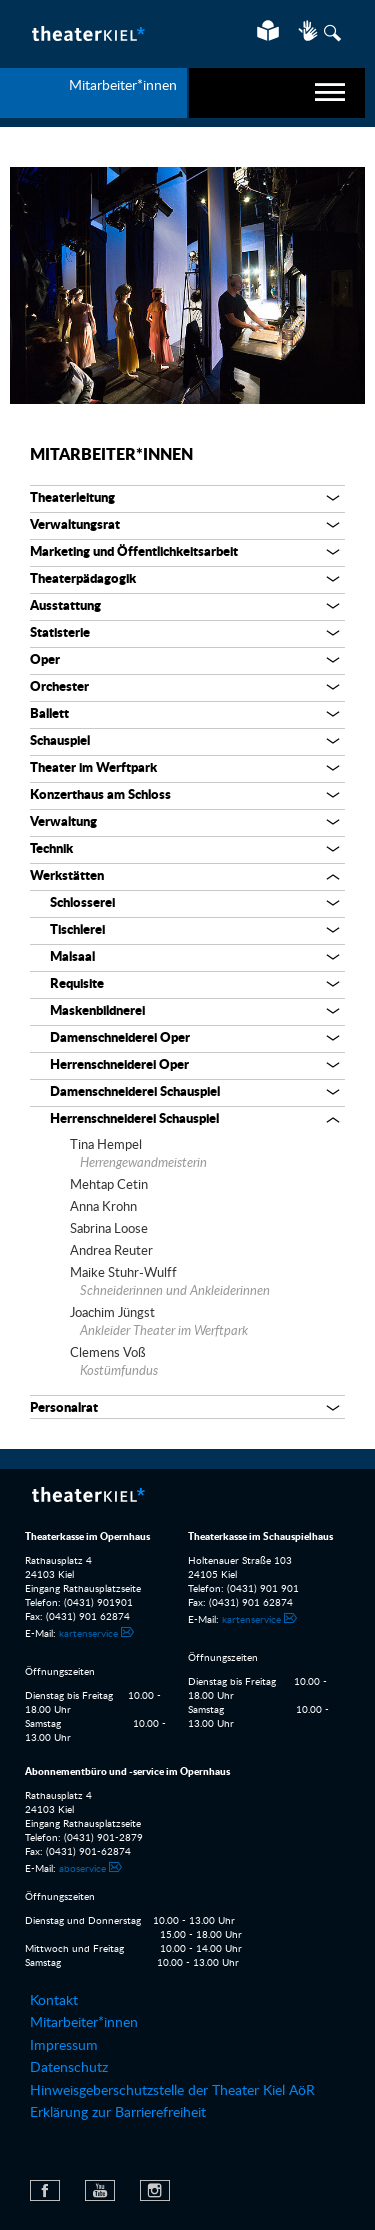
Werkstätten (67, 876)
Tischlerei (77, 930)
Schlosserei (82, 903)
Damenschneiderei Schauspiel (135, 1092)
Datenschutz (69, 2068)
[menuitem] (187, 2001)
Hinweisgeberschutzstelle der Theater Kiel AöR (172, 2091)
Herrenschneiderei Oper (119, 1065)
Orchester (59, 687)
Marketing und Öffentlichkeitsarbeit (134, 552)
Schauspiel (60, 741)
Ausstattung (65, 606)
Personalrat (64, 1408)
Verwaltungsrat (75, 525)
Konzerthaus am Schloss (100, 795)
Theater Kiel (87, 33)
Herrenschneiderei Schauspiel (134, 1119)
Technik (51, 849)
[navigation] (277, 93)
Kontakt (54, 2001)
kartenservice (88, 1634)
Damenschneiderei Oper (120, 1038)
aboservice (82, 1869)
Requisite (77, 984)
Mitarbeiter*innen (111, 455)
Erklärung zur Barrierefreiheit (118, 2113)
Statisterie (60, 633)
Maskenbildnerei (97, 1011)
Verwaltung (63, 822)
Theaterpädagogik (83, 579)
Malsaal (72, 957)
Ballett (49, 714)
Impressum (64, 2046)
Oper (45, 660)
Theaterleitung (72, 498)
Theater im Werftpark (93, 768)
